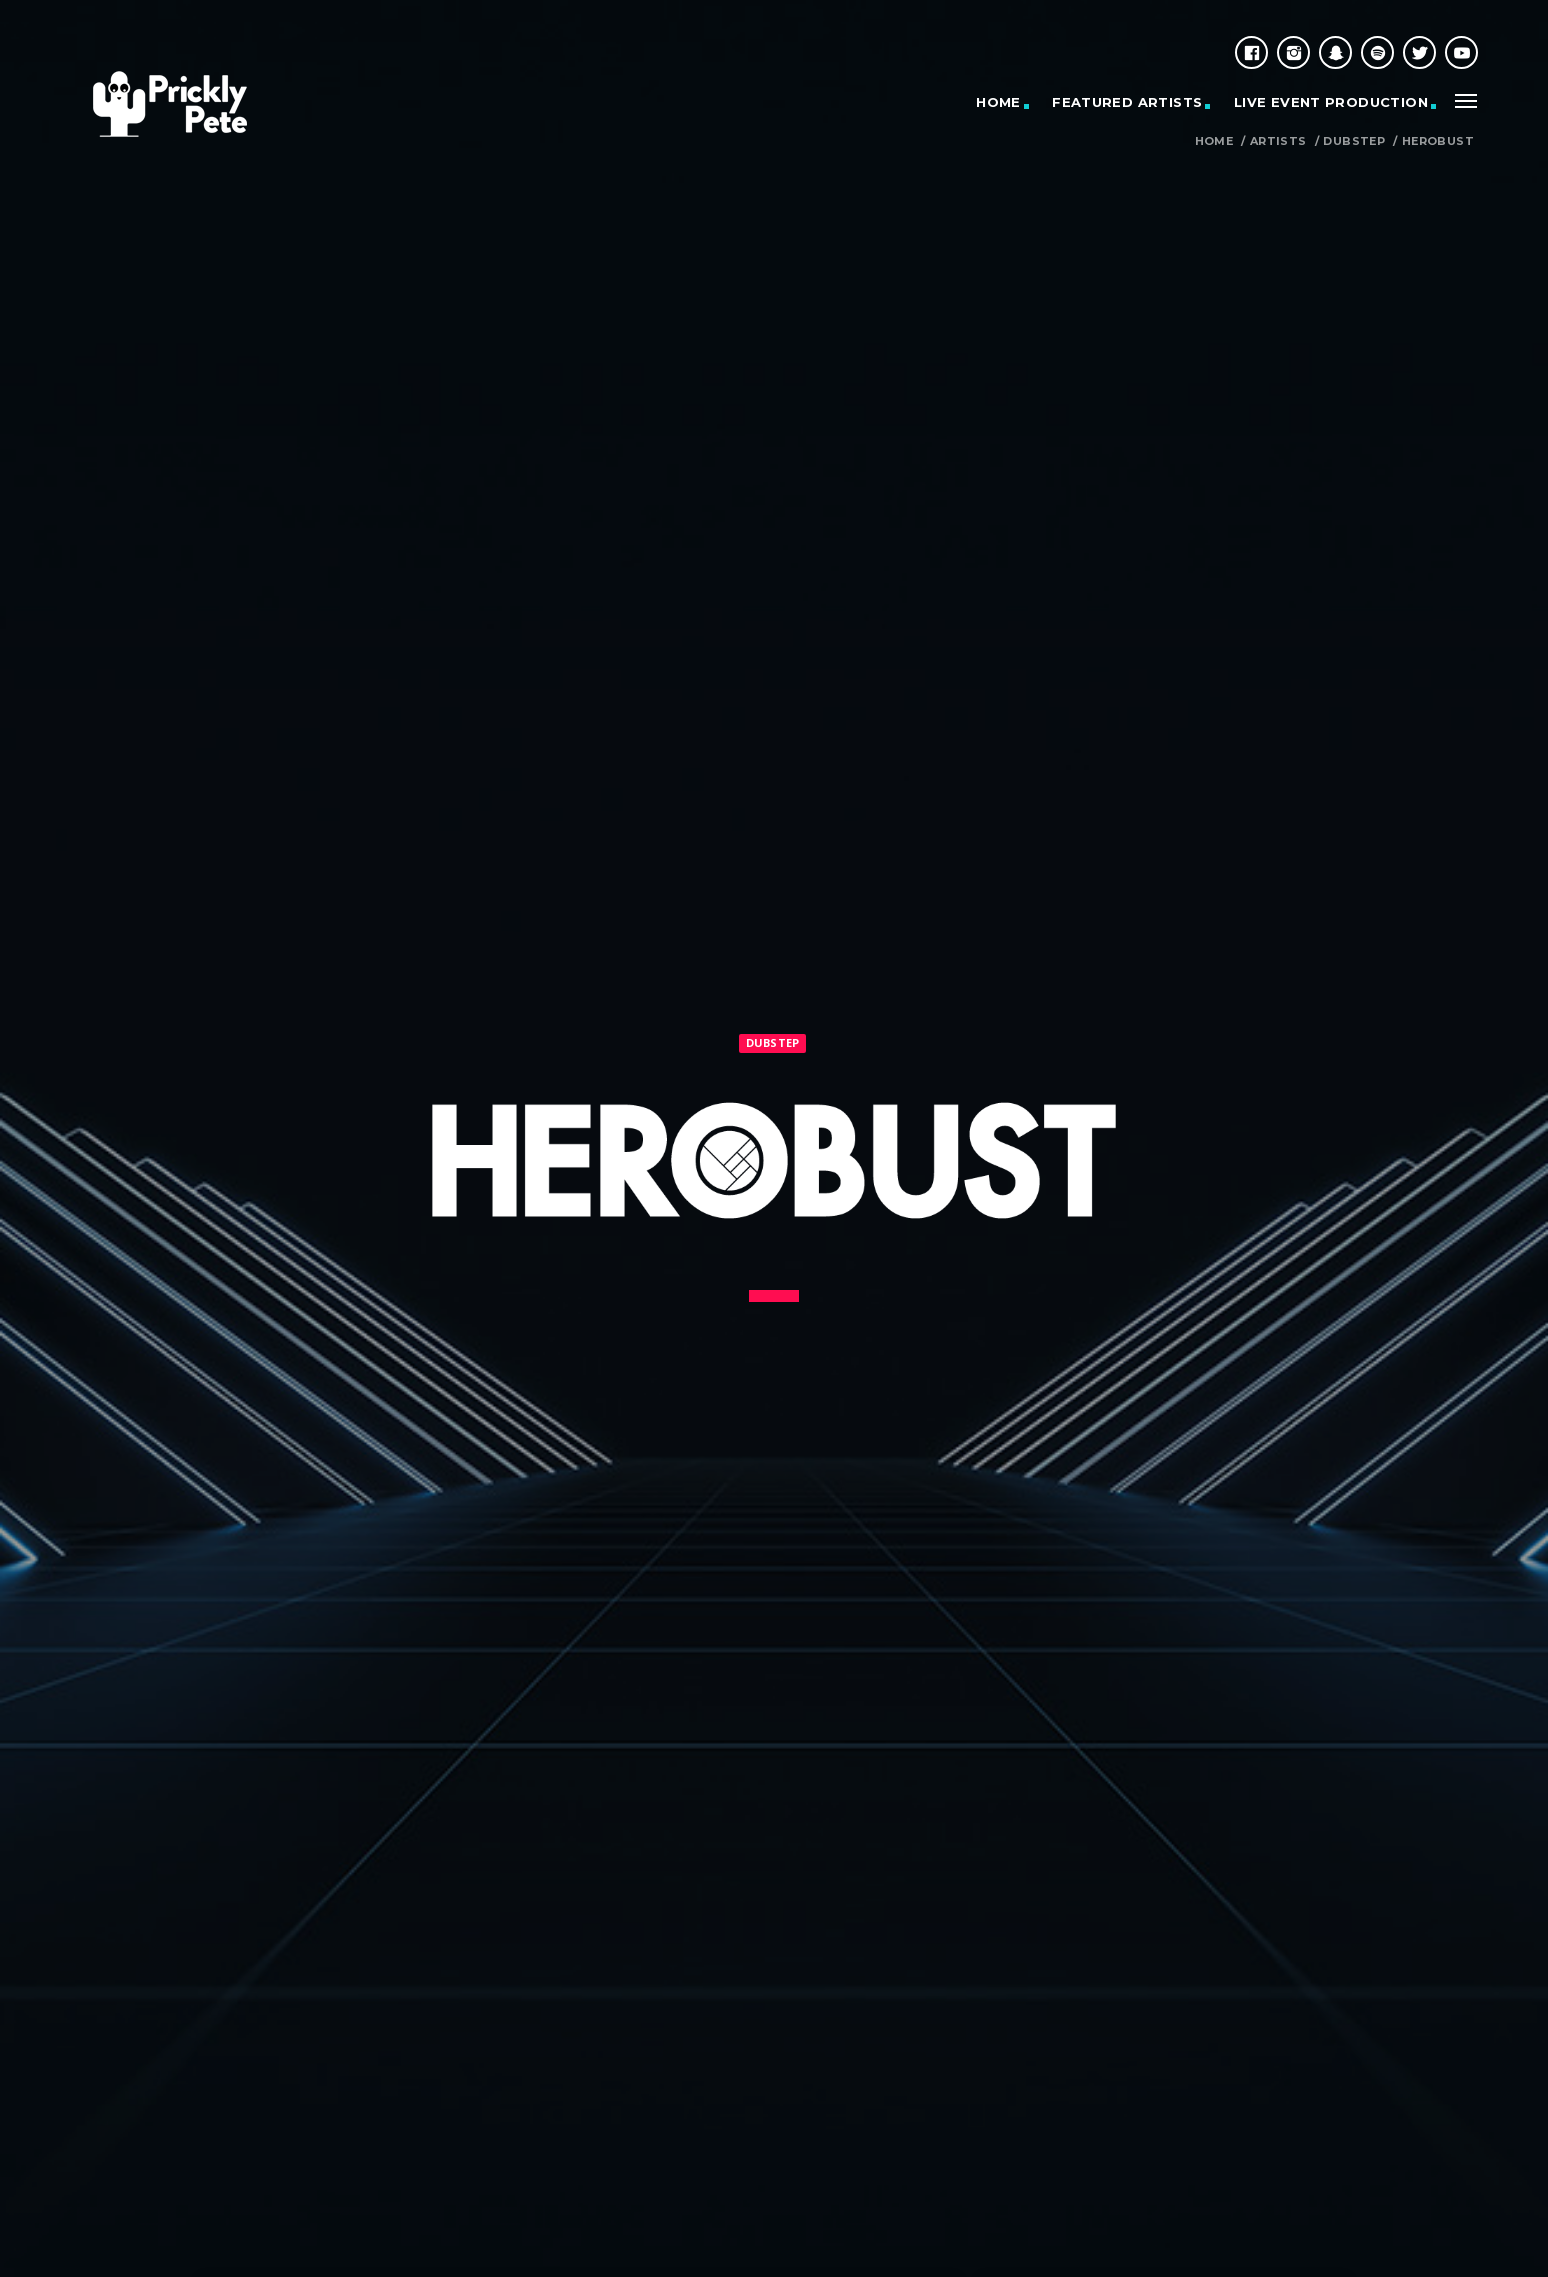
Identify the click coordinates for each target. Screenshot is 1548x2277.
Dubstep (1354, 141)
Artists (1278, 141)
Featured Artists (1127, 102)
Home (1214, 141)
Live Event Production (1331, 102)
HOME (998, 102)
